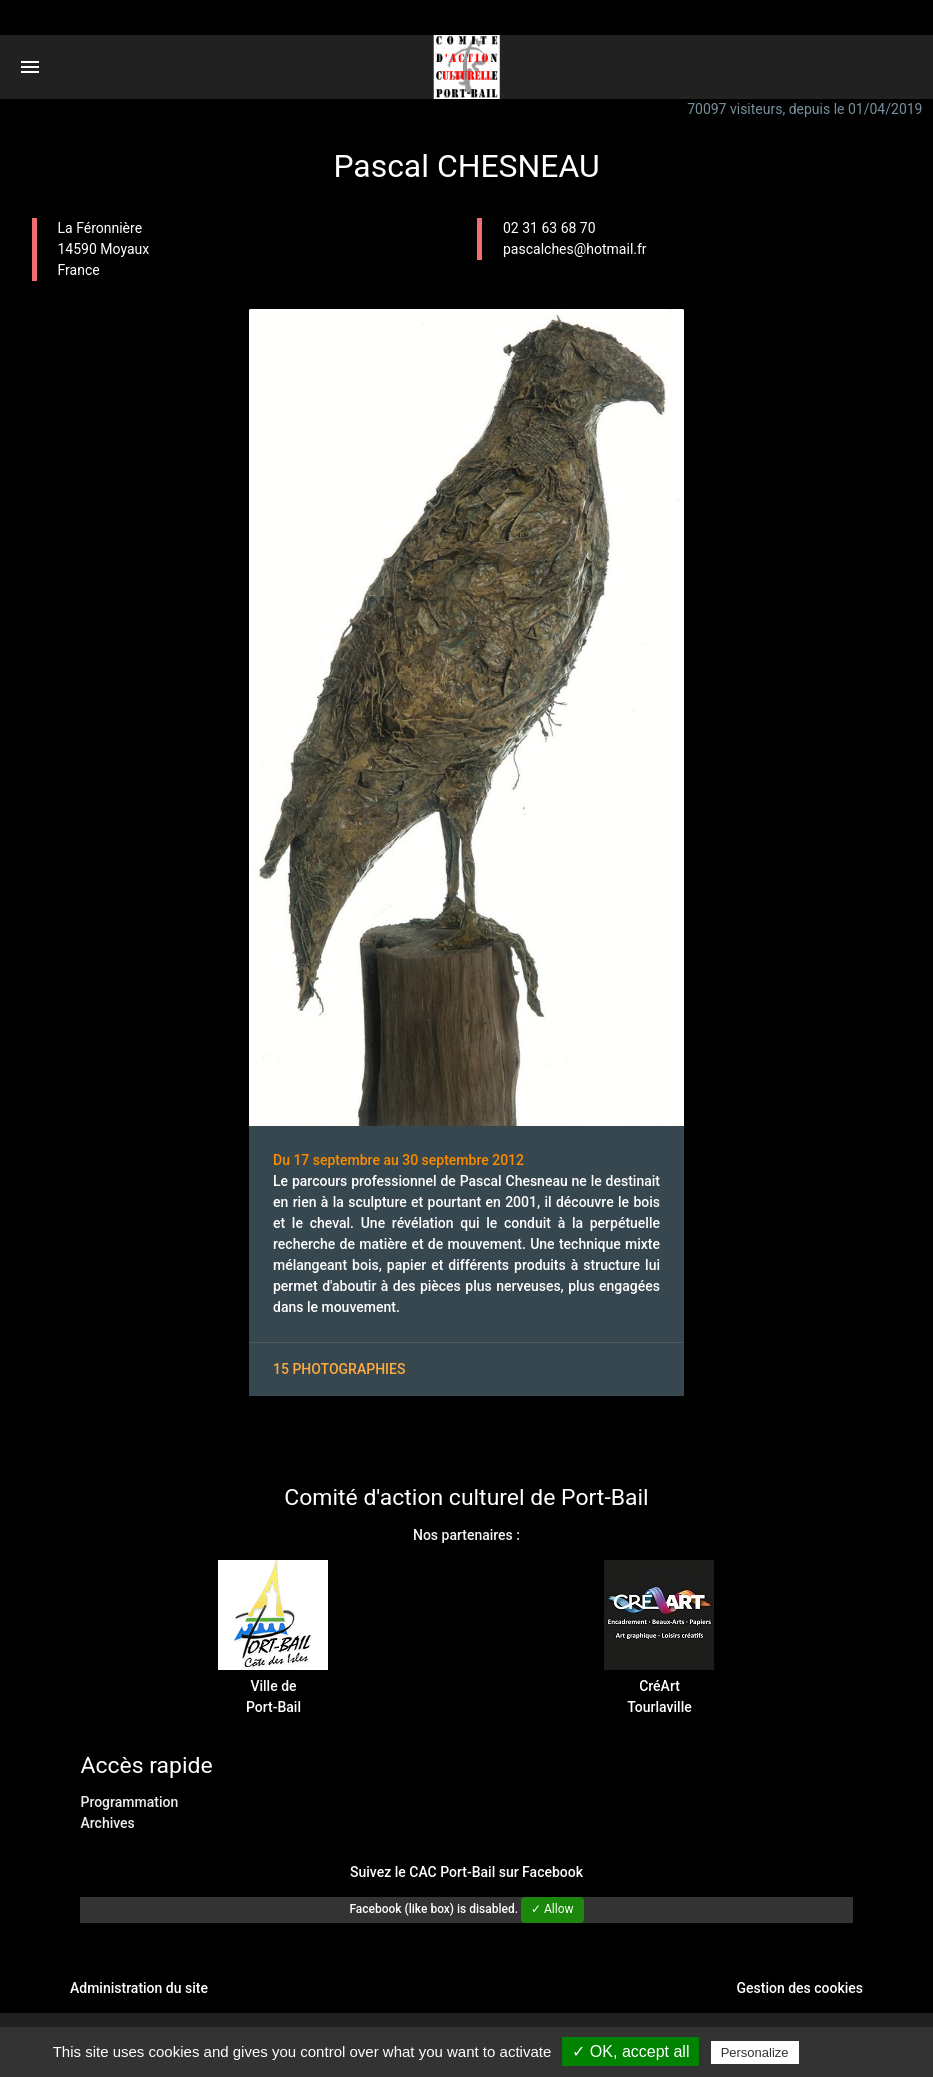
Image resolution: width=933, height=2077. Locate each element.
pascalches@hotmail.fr (575, 249)
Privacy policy (852, 2052)
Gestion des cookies (799, 1988)
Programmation (129, 1802)
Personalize (755, 2052)
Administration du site (139, 1988)
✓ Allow (552, 1909)
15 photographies (339, 1369)
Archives (107, 1823)
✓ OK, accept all (630, 2051)
